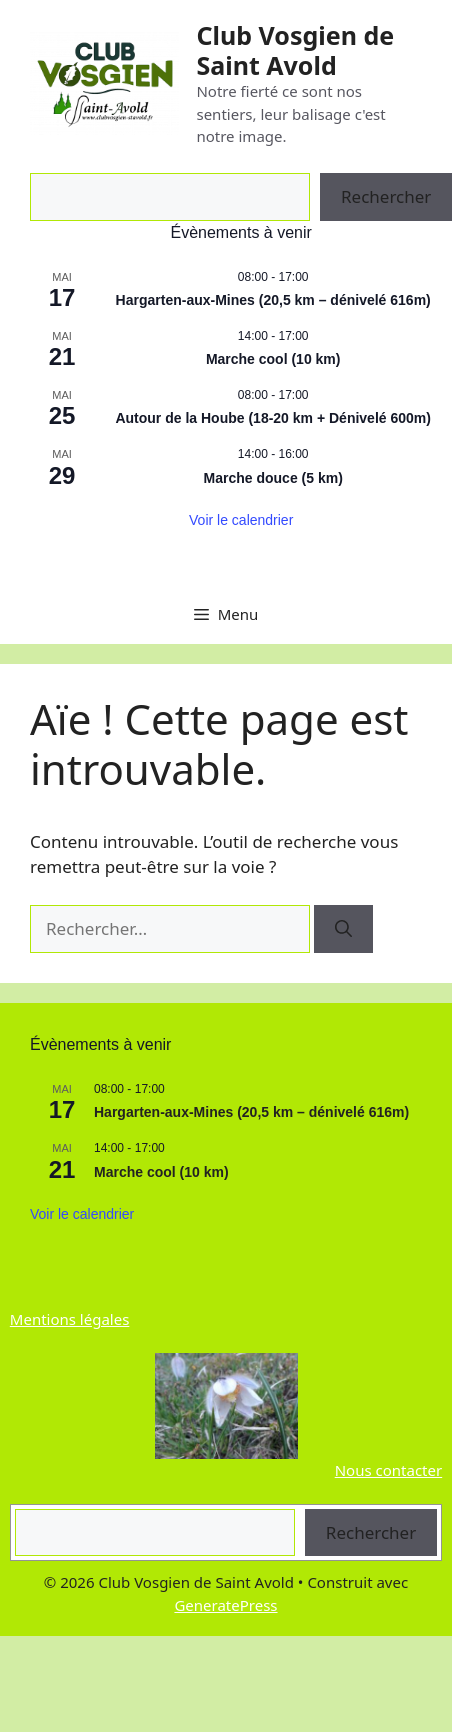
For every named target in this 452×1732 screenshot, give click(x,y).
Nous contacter (388, 1470)
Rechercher (371, 1532)
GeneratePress (225, 1605)
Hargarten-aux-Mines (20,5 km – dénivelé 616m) (273, 300)
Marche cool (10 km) (273, 359)
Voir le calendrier (241, 520)
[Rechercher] (343, 929)
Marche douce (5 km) (273, 478)
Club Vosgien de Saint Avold (295, 50)
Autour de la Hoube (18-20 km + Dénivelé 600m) (273, 418)
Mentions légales (70, 1319)
